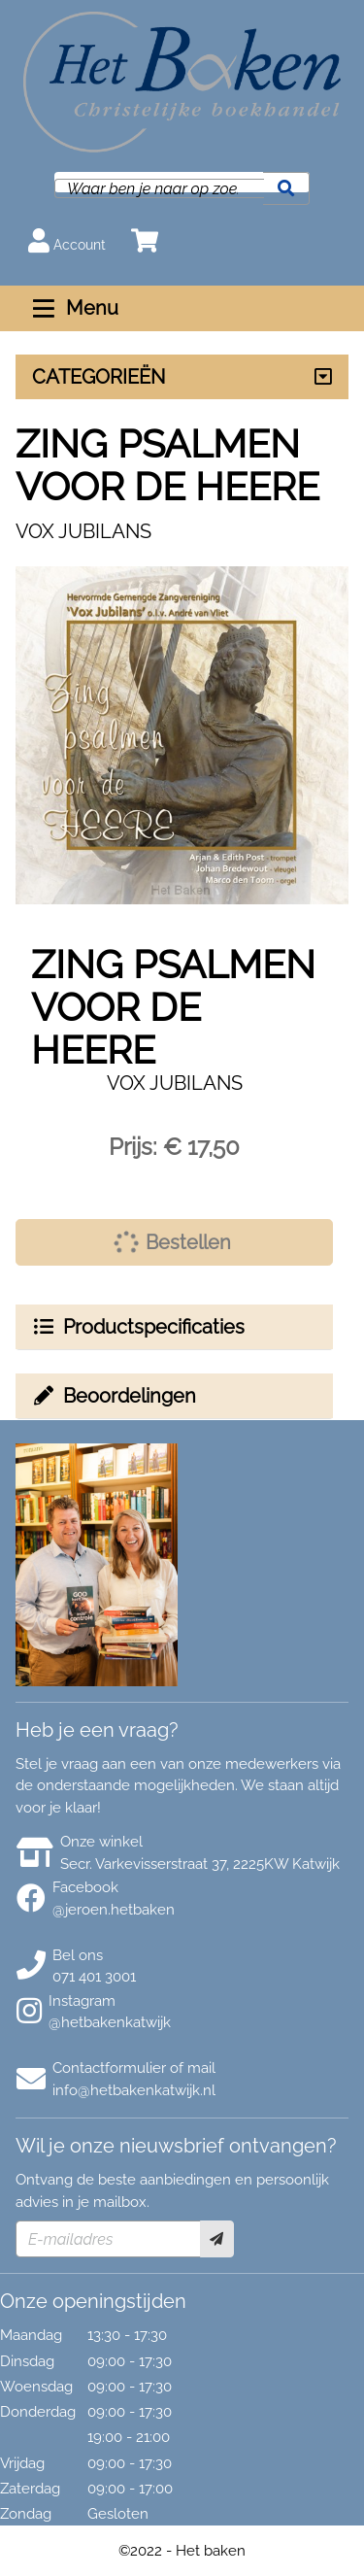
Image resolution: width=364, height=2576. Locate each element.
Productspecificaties (138, 1327)
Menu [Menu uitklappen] (73, 308)
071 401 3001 (94, 1976)
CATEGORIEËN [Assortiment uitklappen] (98, 377)
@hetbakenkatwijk (110, 2022)
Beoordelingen (113, 1395)
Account (67, 240)
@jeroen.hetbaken (113, 1909)
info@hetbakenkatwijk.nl (133, 2090)
